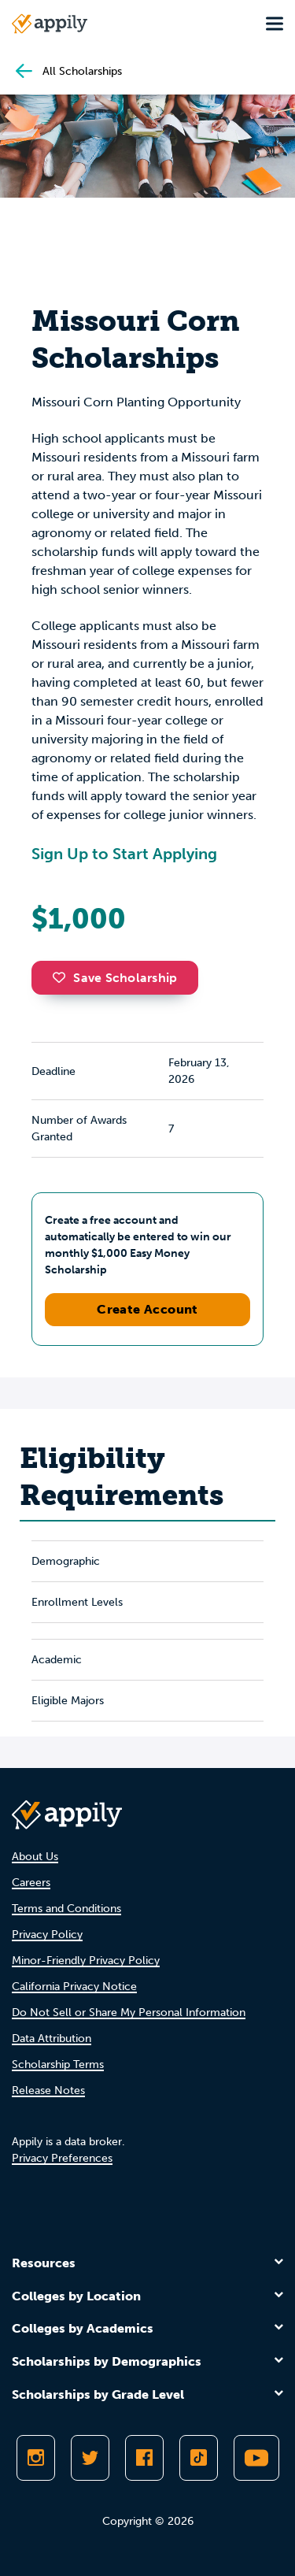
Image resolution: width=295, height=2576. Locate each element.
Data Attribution (51, 2038)
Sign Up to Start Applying (124, 853)
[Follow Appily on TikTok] (198, 2458)
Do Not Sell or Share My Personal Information (128, 2012)
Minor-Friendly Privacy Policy (86, 1960)
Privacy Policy (47, 1934)
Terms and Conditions (66, 1908)
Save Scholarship (115, 977)
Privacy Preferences (62, 2158)
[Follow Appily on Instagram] (36, 2458)
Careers (31, 1882)
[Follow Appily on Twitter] (90, 2458)
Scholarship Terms (58, 2064)
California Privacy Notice (74, 1986)
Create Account (147, 1309)
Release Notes (48, 2090)
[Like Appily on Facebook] (144, 2458)
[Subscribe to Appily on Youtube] (256, 2458)
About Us (35, 1856)
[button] (63, 977)
